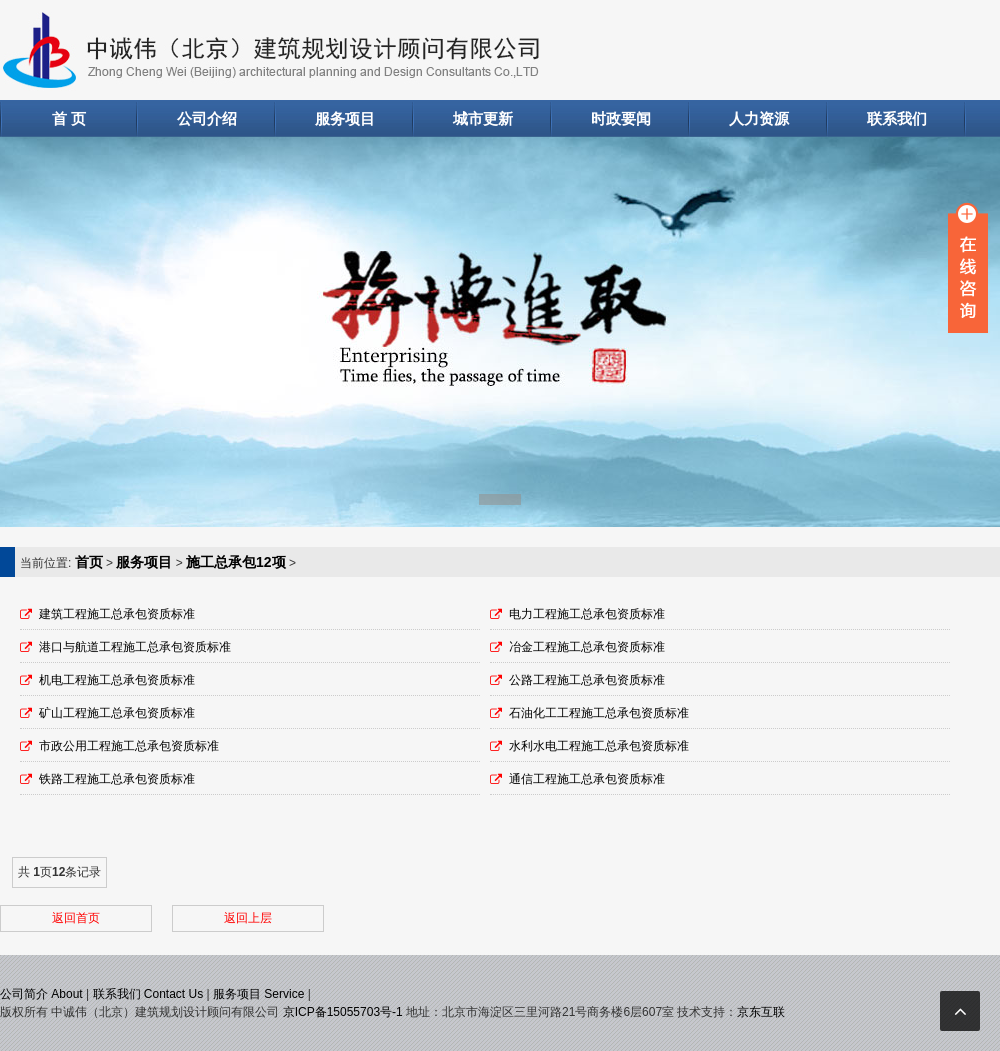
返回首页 (76, 918)
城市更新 (483, 118)
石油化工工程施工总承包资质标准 (599, 713)
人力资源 (759, 118)
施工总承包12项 (236, 562)
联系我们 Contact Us (148, 994)
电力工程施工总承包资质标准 (587, 614)
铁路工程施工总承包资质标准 (117, 779)
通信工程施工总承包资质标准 (587, 779)
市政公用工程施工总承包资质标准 (129, 746)
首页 (89, 562)
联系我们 (897, 118)
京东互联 (761, 1012)
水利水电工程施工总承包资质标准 (599, 746)
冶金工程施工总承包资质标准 (587, 647)
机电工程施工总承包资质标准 (117, 680)
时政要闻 (621, 118)
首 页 (69, 118)
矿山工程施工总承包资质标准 (117, 713)
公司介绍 (207, 118)
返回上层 (248, 918)
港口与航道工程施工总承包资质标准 (135, 647)
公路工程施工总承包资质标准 (587, 680)
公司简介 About (41, 994)
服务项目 (345, 118)
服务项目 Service (258, 994)
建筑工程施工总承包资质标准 (117, 614)
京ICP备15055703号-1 (343, 1012)
